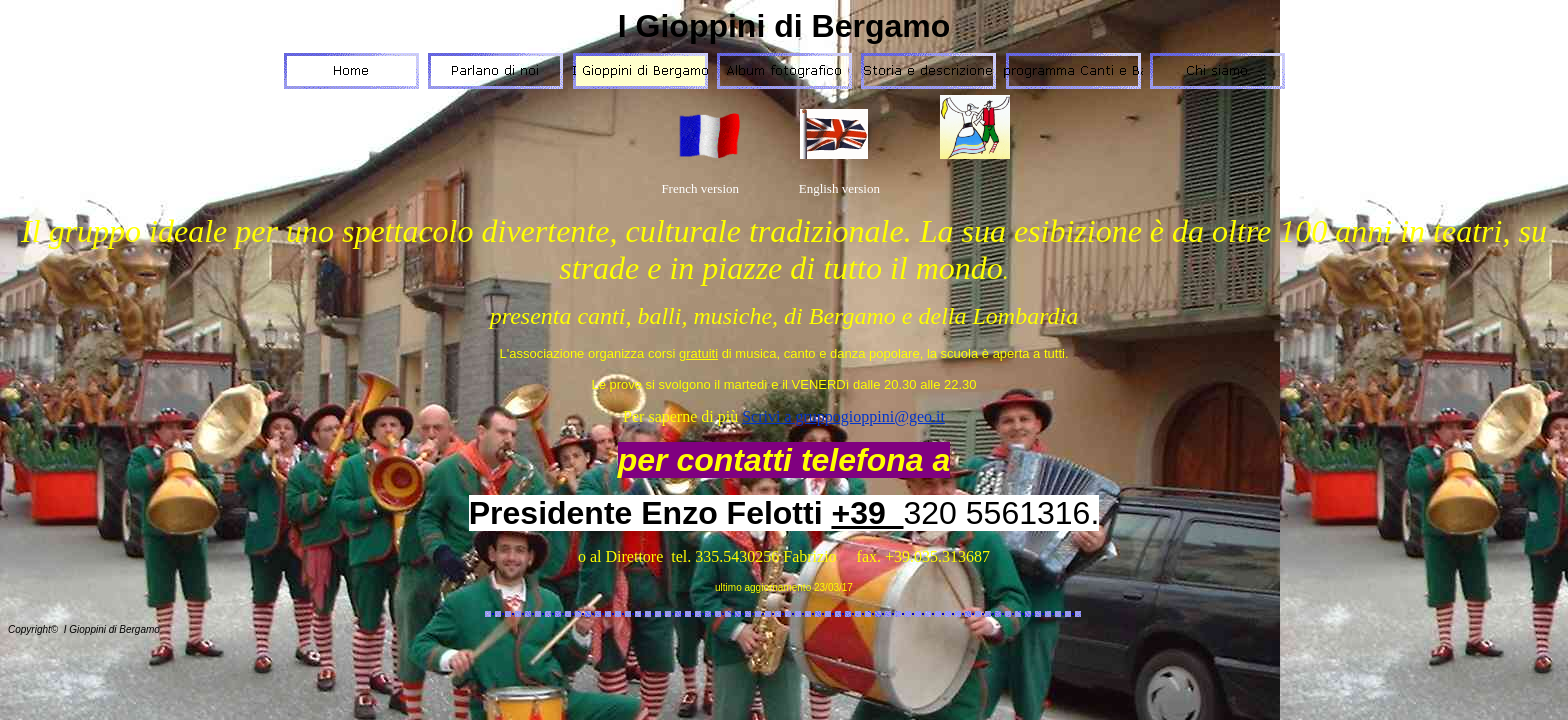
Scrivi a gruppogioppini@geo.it (843, 416)
